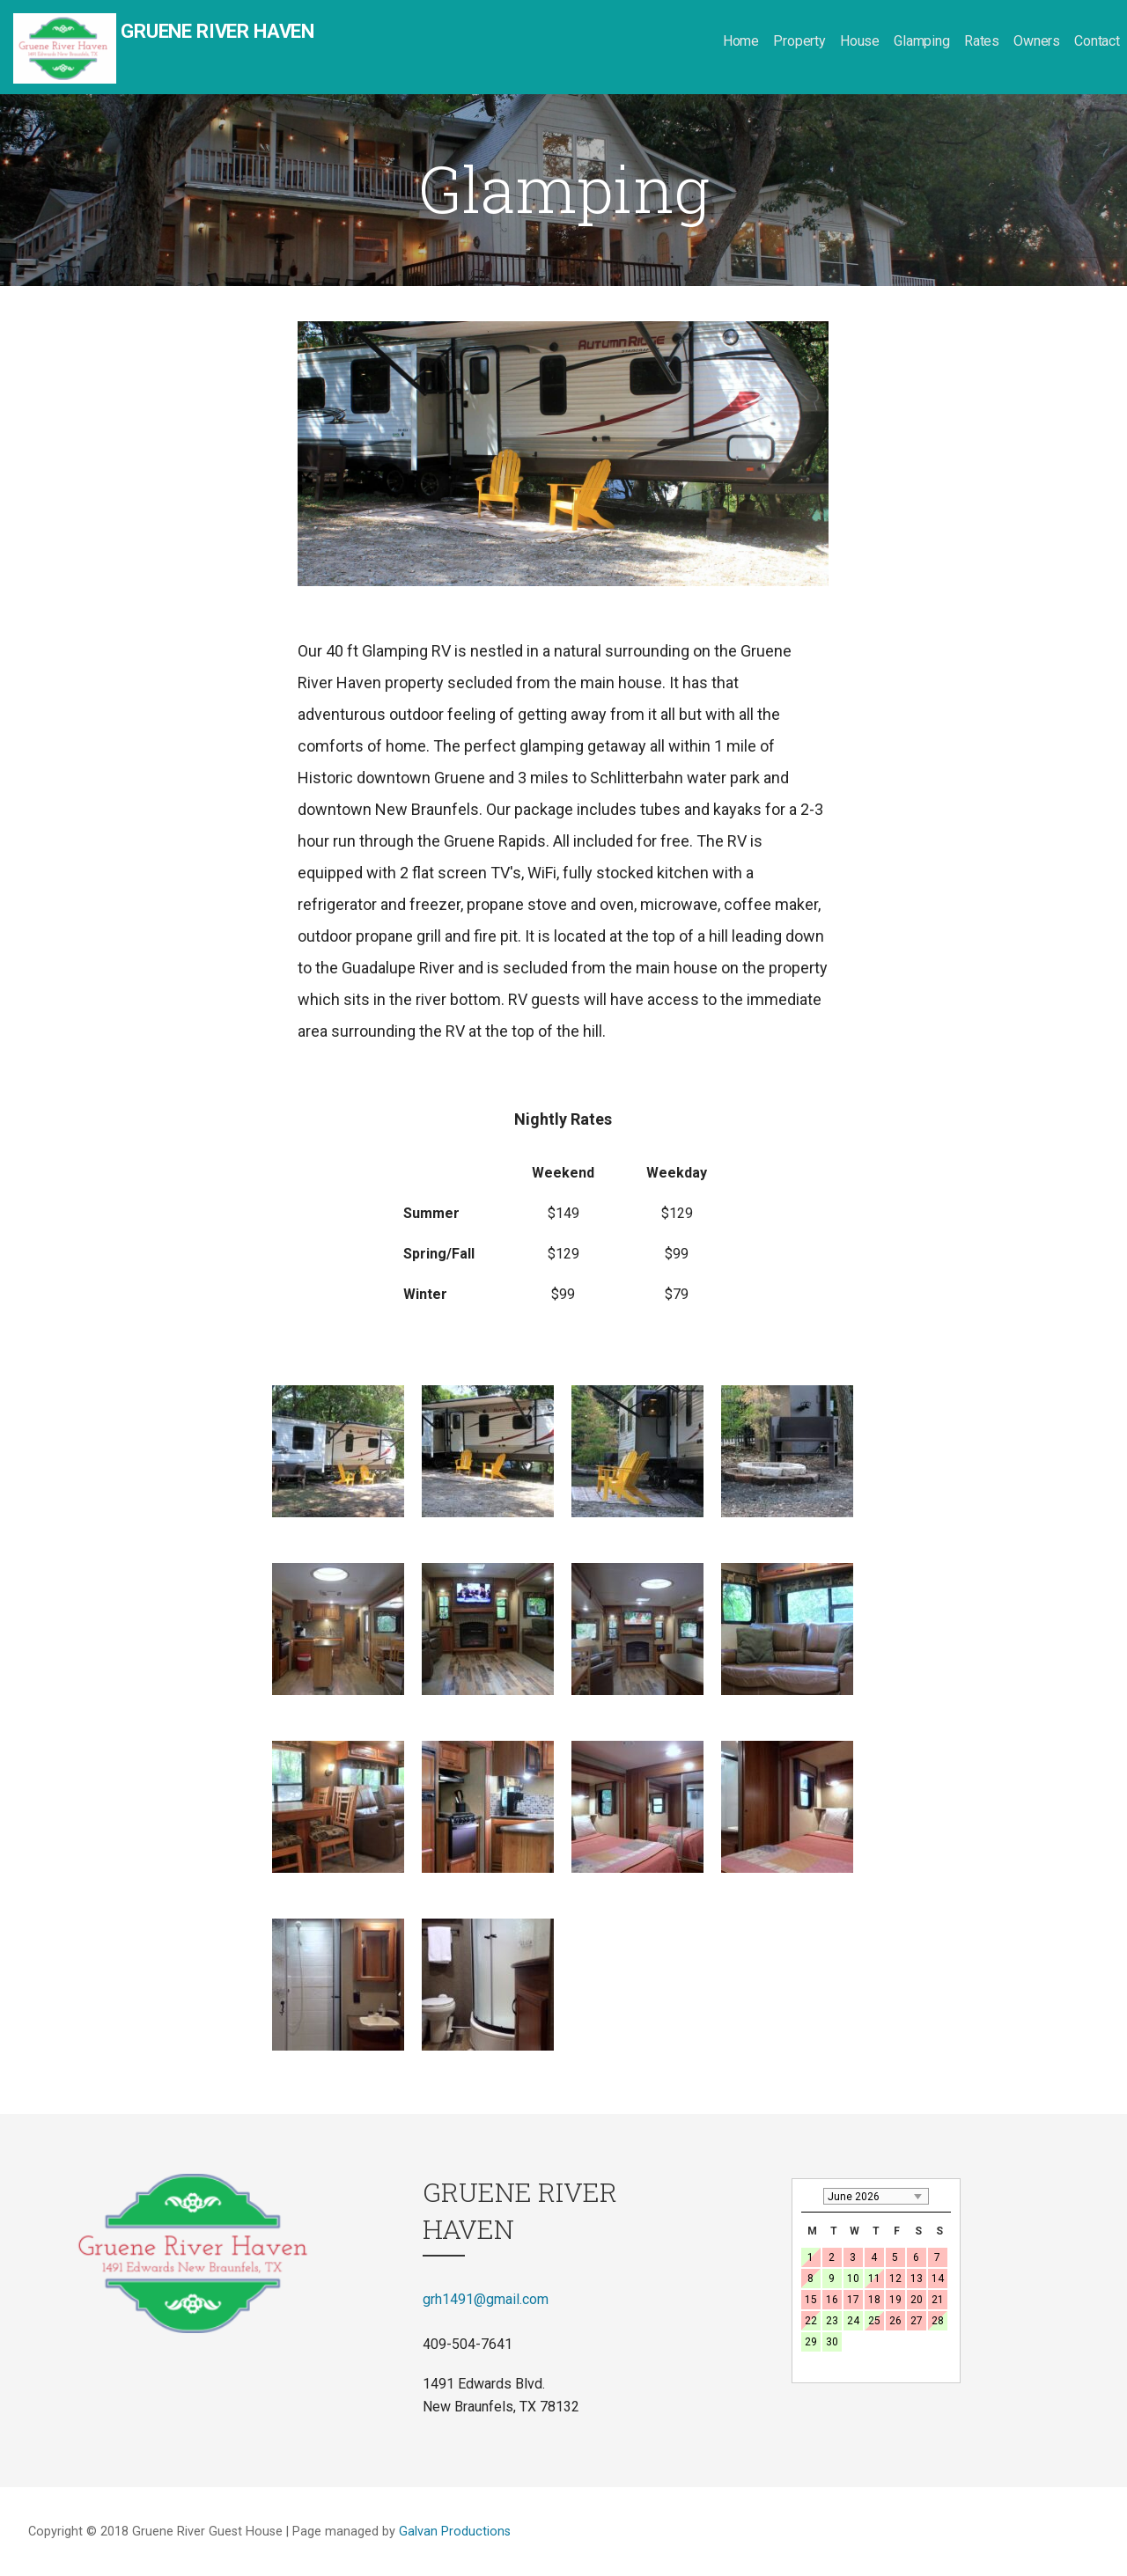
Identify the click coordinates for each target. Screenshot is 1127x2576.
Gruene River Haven (217, 31)
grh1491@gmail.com (486, 2299)
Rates (981, 41)
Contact (1097, 41)
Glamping (922, 41)
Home (741, 41)
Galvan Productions (455, 2531)
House (860, 41)
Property (799, 41)
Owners (1036, 41)
